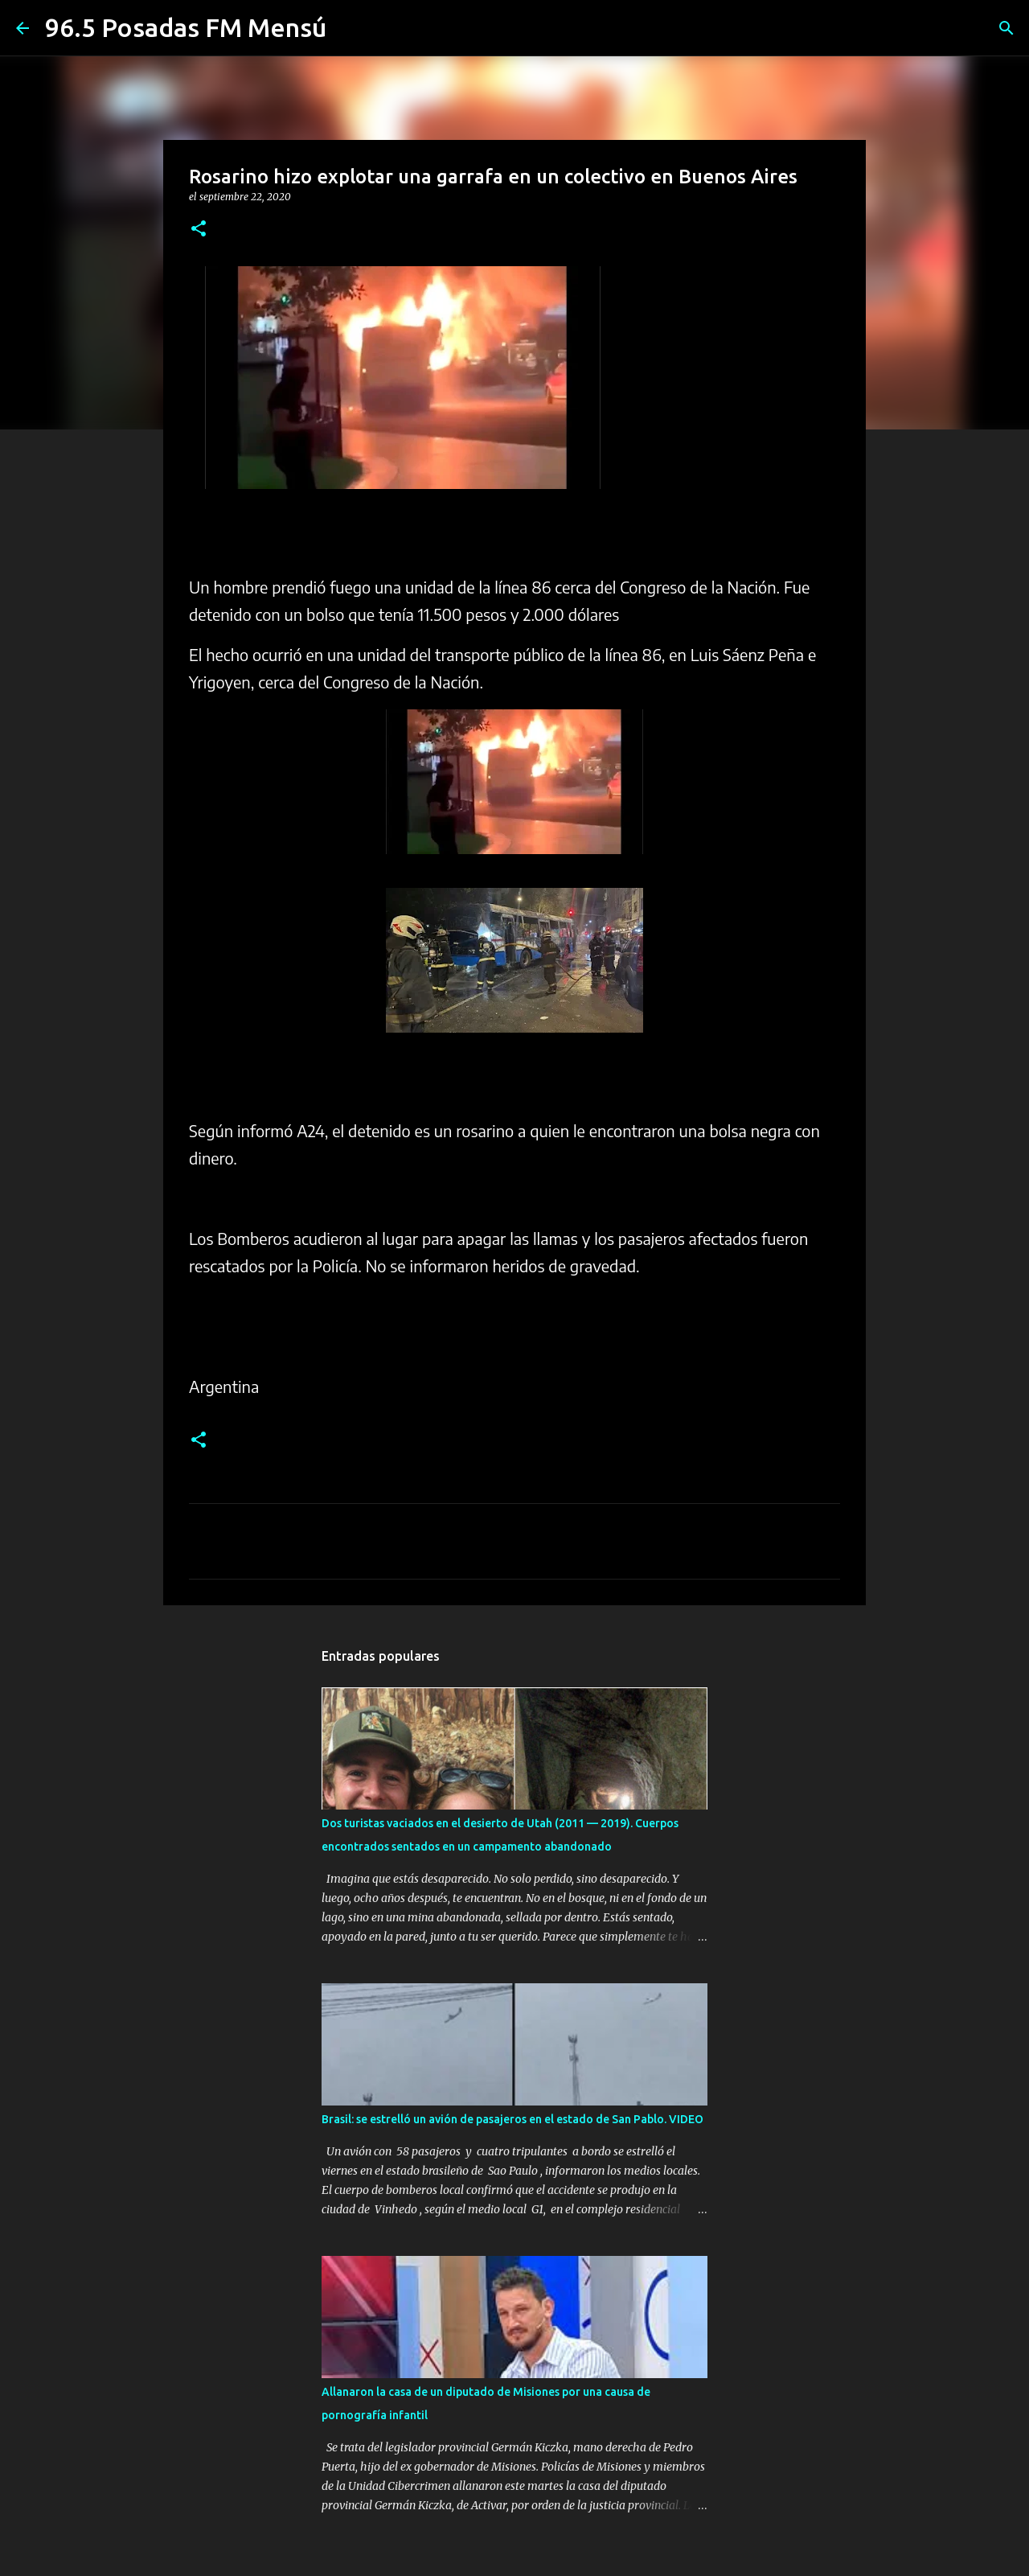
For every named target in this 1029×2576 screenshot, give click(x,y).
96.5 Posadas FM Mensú (185, 27)
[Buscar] (1006, 28)
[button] (198, 229)
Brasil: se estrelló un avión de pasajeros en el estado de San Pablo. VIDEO (512, 2119)
